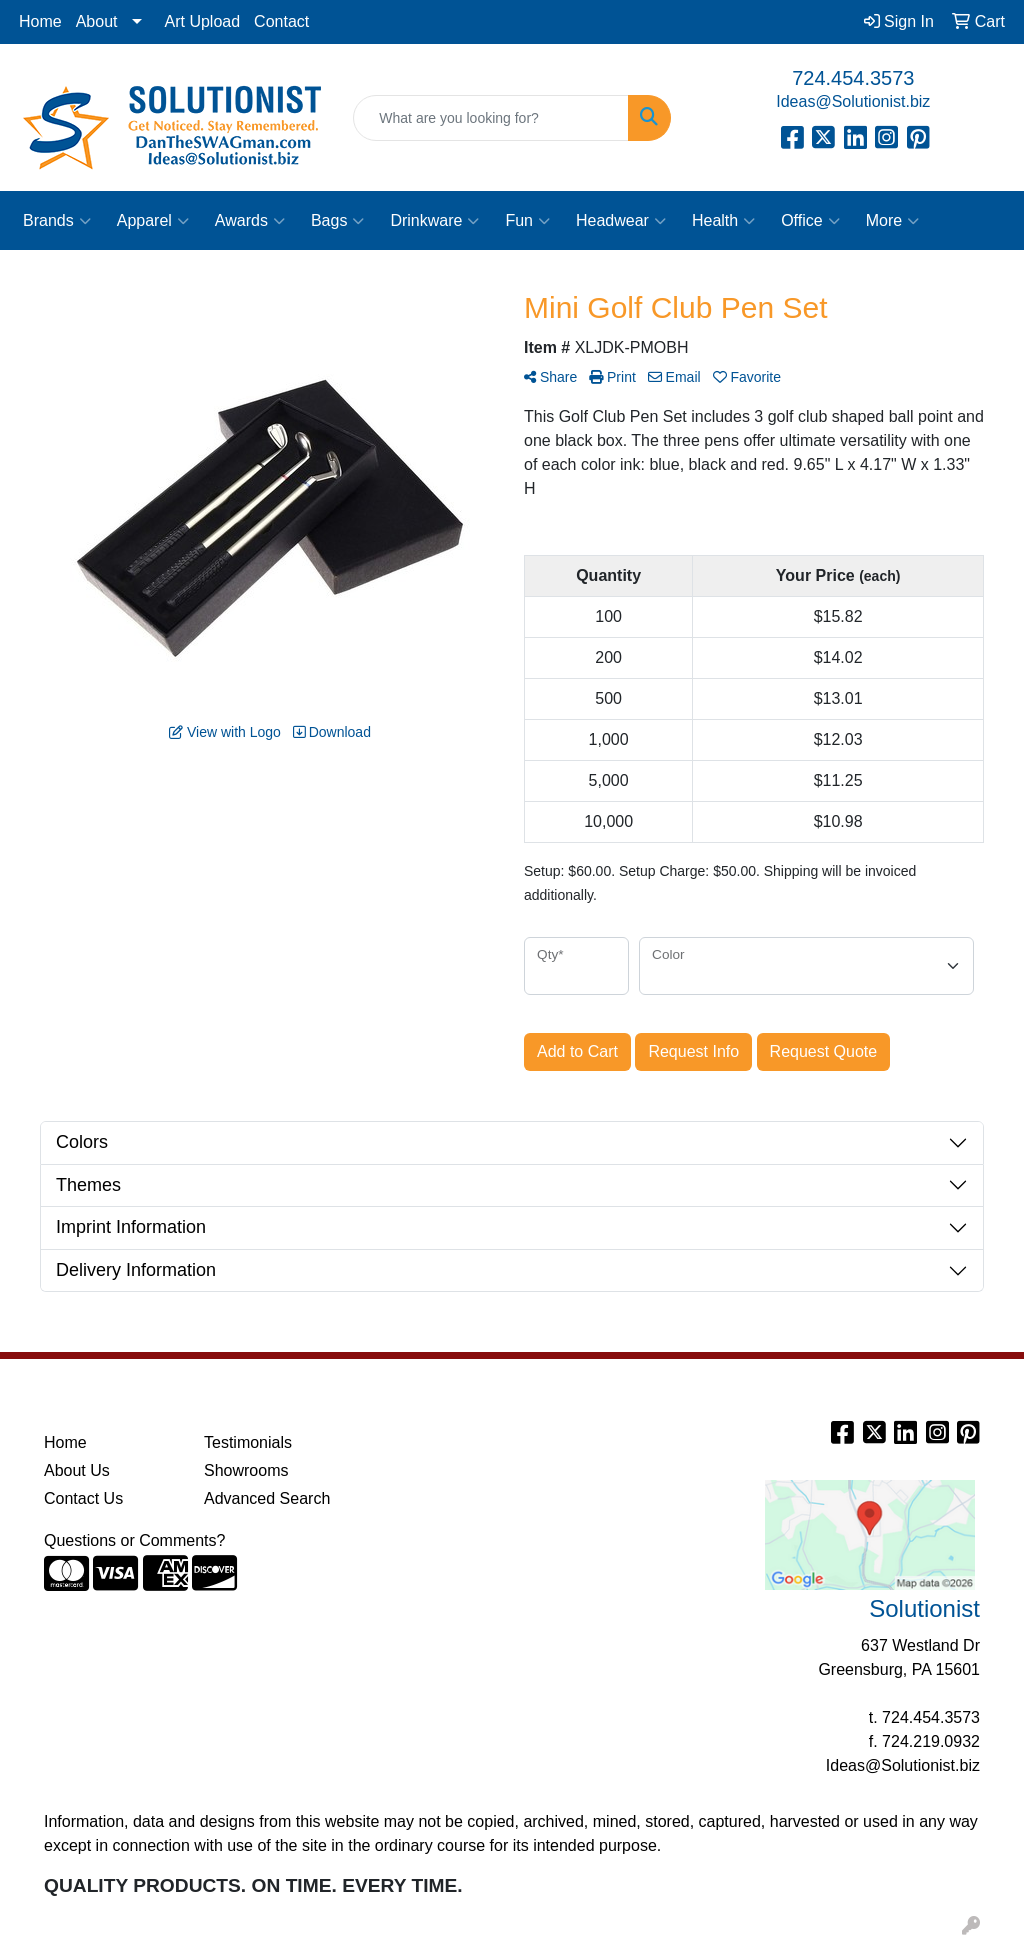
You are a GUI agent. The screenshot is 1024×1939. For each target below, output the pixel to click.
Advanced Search (267, 1498)
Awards (250, 221)
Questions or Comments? (134, 1540)
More (892, 221)
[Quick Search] (490, 118)
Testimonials (248, 1442)
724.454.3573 (853, 78)
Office (810, 221)
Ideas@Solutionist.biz (853, 101)
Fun (527, 221)
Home (40, 21)
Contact (281, 21)
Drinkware (434, 221)
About (97, 21)
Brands (57, 221)
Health (723, 221)
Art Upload (203, 21)
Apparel (153, 221)
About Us (77, 1470)
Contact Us (83, 1498)
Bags (337, 221)
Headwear (621, 221)
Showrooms (246, 1470)
